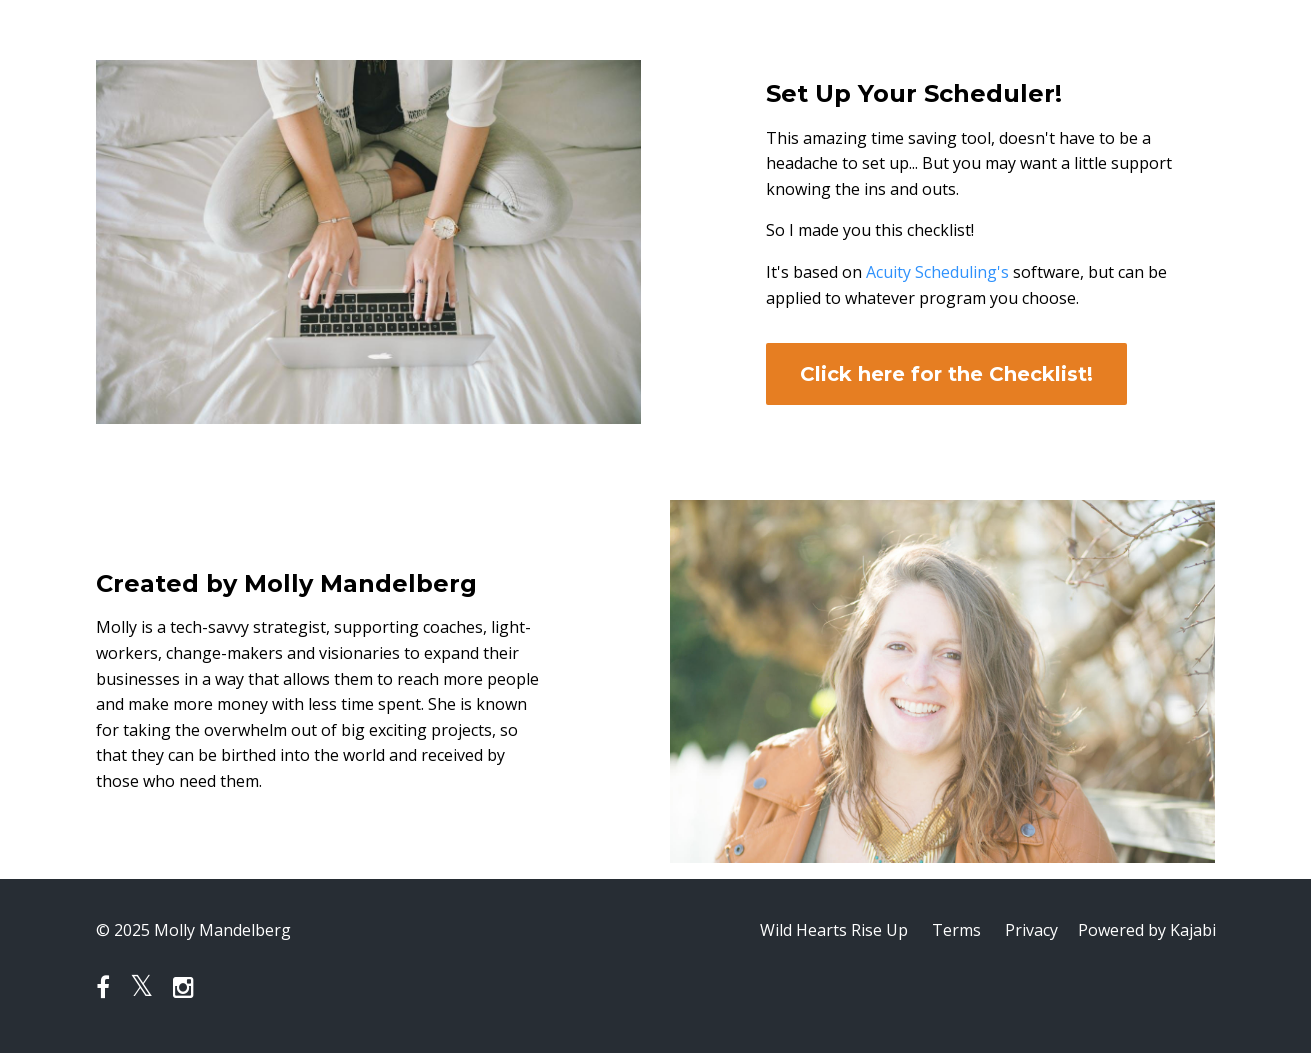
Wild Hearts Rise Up (834, 930)
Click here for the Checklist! (946, 374)
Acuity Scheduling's (937, 272)
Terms (956, 930)
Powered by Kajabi (1147, 930)
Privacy (1031, 930)
